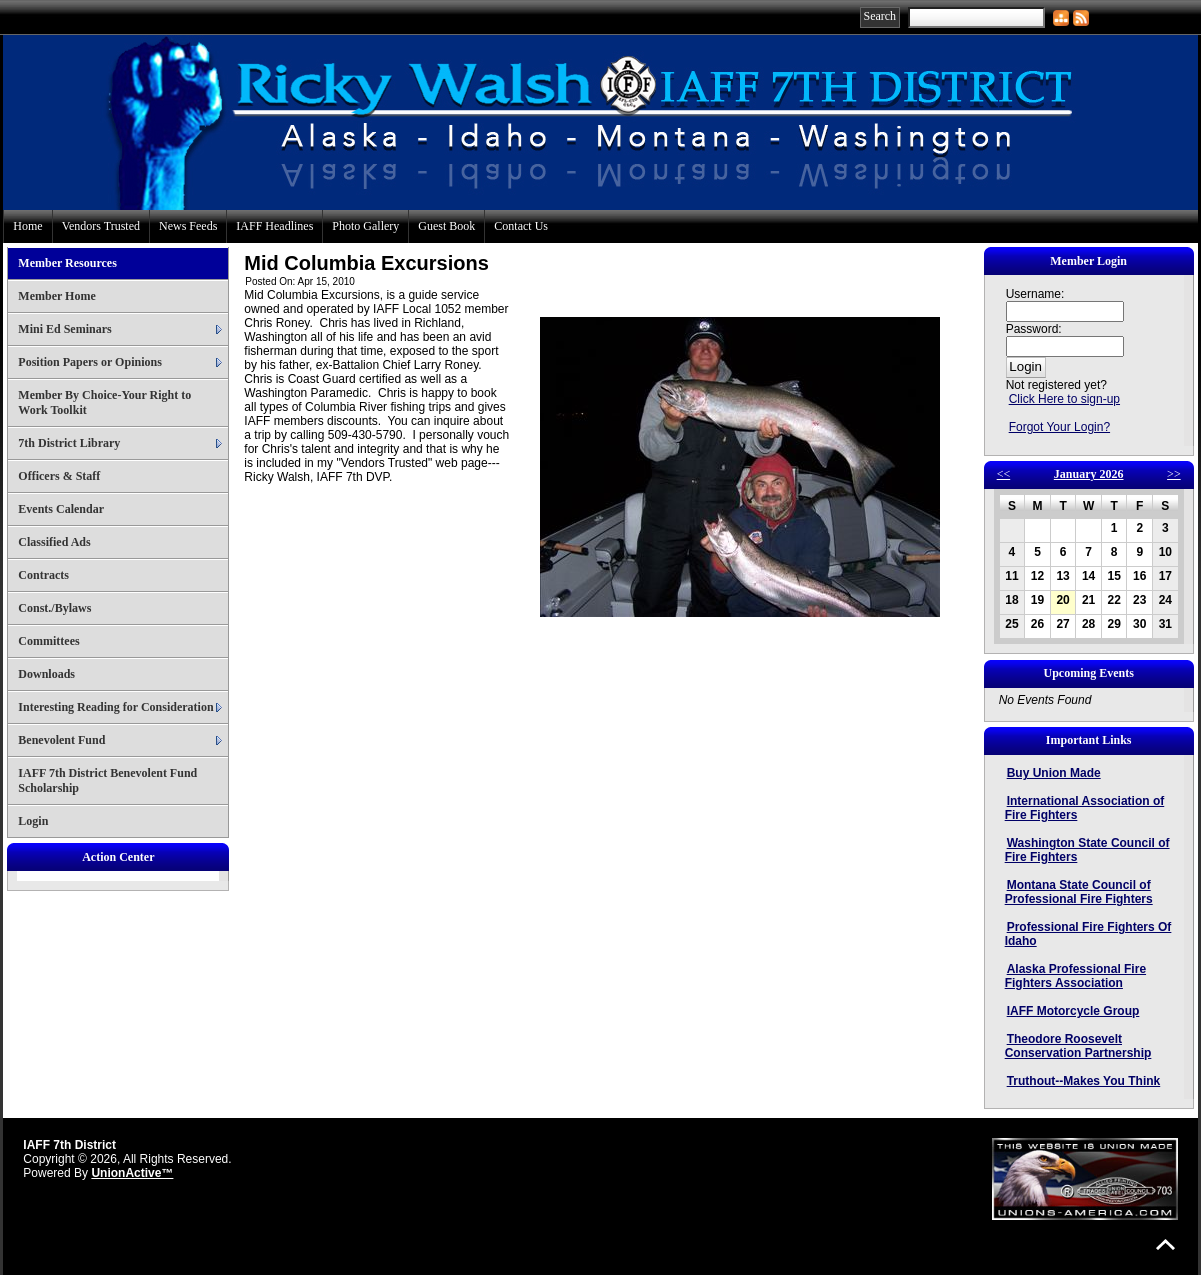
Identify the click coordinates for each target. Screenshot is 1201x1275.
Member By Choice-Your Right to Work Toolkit (104, 402)
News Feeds (188, 226)
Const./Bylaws (54, 608)
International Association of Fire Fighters (1085, 808)
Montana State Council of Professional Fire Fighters (1079, 892)
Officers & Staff (59, 476)
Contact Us (521, 226)
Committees (48, 641)
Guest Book (446, 226)
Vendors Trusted (101, 226)
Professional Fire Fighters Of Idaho (1088, 934)
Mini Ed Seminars (64, 329)
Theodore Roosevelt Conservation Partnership (1078, 1046)
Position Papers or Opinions (89, 362)
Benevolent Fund (61, 740)
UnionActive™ (132, 1173)
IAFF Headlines (274, 226)
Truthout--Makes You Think (1084, 1081)
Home (27, 226)
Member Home (56, 296)
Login (33, 821)
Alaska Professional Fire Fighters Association (1075, 976)
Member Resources (67, 263)
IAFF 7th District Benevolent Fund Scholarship (107, 780)
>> (1174, 474)
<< (1004, 474)
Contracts (43, 575)
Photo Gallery (365, 226)
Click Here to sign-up (1064, 399)
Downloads (46, 674)
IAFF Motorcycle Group (1073, 1011)
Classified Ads (54, 542)
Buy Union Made (1054, 773)
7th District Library (69, 443)
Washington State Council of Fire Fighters (1087, 850)
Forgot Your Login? (1059, 427)
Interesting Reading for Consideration (115, 707)
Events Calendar (61, 509)
